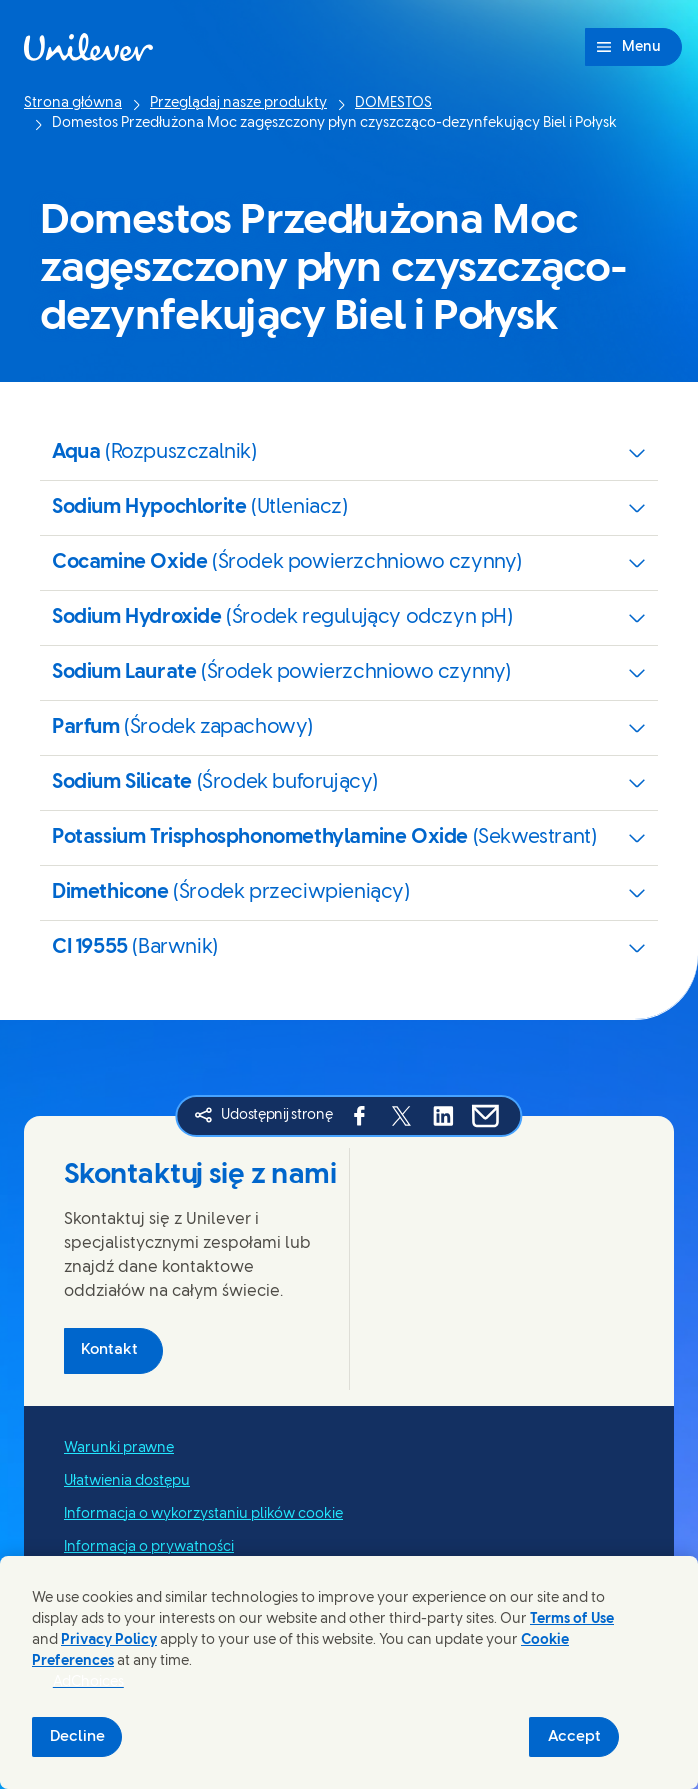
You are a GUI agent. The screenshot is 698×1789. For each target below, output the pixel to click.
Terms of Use (572, 1619)
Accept (574, 1737)
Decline (77, 1737)
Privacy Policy (109, 1640)
